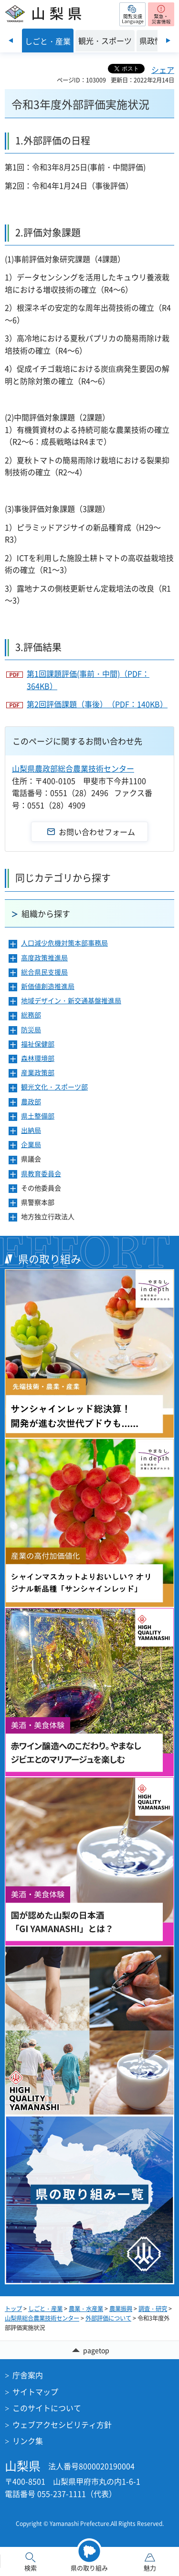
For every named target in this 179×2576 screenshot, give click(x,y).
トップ (13, 2308)
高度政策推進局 (44, 957)
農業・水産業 (86, 2308)
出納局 (31, 1130)
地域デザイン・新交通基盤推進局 (71, 1000)
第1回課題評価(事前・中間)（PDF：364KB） (88, 680)
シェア (162, 69)
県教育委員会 (41, 1173)
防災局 (31, 1029)
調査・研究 (152, 2308)
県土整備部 (37, 1115)
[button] (132, 14)
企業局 (31, 1144)
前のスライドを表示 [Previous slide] (10, 40)
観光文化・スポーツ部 (54, 1086)
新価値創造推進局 (47, 986)
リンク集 (27, 2440)
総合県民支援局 (44, 972)
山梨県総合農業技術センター (42, 2318)
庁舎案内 (27, 2375)
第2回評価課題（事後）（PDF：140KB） (97, 704)
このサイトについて (46, 2407)
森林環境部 (37, 1058)
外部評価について (108, 2318)
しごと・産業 (45, 2308)
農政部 (31, 1101)
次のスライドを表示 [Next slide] (168, 40)
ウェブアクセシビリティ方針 (62, 2424)
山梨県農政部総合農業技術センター (73, 768)
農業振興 (120, 2308)
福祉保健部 (37, 1044)
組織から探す (45, 913)
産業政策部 (37, 1072)
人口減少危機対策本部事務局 (64, 942)
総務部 (31, 1014)
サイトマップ (35, 2391)
